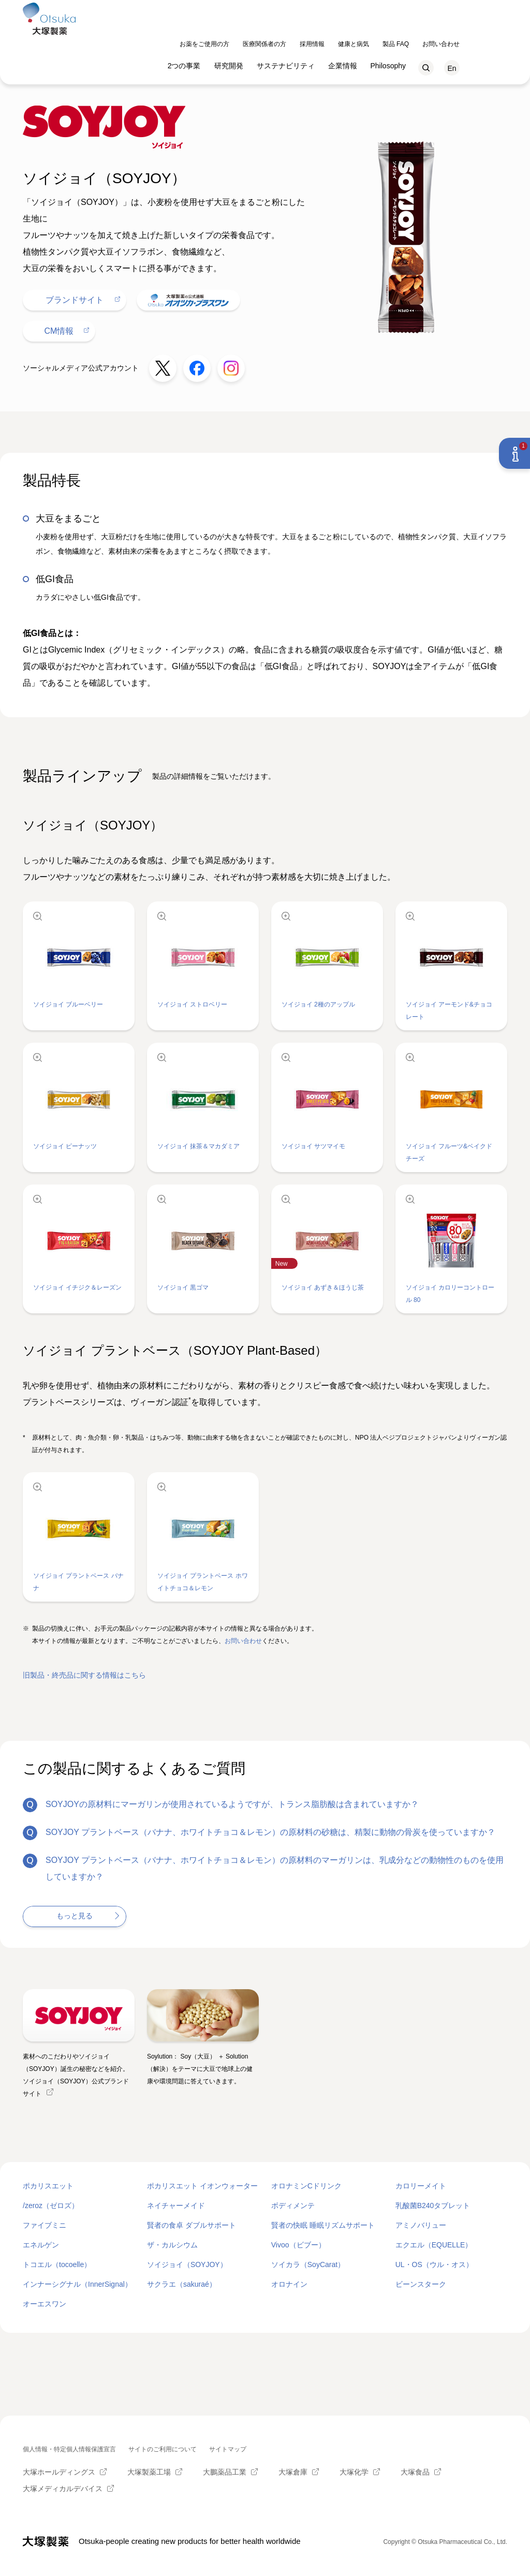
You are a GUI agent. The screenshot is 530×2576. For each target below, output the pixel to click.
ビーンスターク (420, 2284)
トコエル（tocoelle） (57, 2264)
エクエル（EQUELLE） (434, 2245)
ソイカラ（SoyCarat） (308, 2264)
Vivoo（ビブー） (298, 2245)
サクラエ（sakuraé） (181, 2284)
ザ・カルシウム (172, 2245)
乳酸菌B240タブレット (432, 2205)
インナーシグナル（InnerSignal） (77, 2284)
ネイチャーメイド (176, 2205)
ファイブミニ (44, 2225)
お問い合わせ (243, 1641)
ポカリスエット (48, 2186)
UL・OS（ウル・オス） (434, 2264)
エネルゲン (41, 2245)
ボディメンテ (293, 2205)
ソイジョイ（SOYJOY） (187, 2264)
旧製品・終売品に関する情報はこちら (84, 1675)
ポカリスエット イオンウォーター (202, 2186)
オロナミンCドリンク (306, 2186)
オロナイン (289, 2284)
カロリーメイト (420, 2186)
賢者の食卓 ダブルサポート (191, 2225)
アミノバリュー (420, 2225)
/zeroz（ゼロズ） (51, 2205)
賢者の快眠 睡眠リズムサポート (323, 2225)
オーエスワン (44, 2304)
